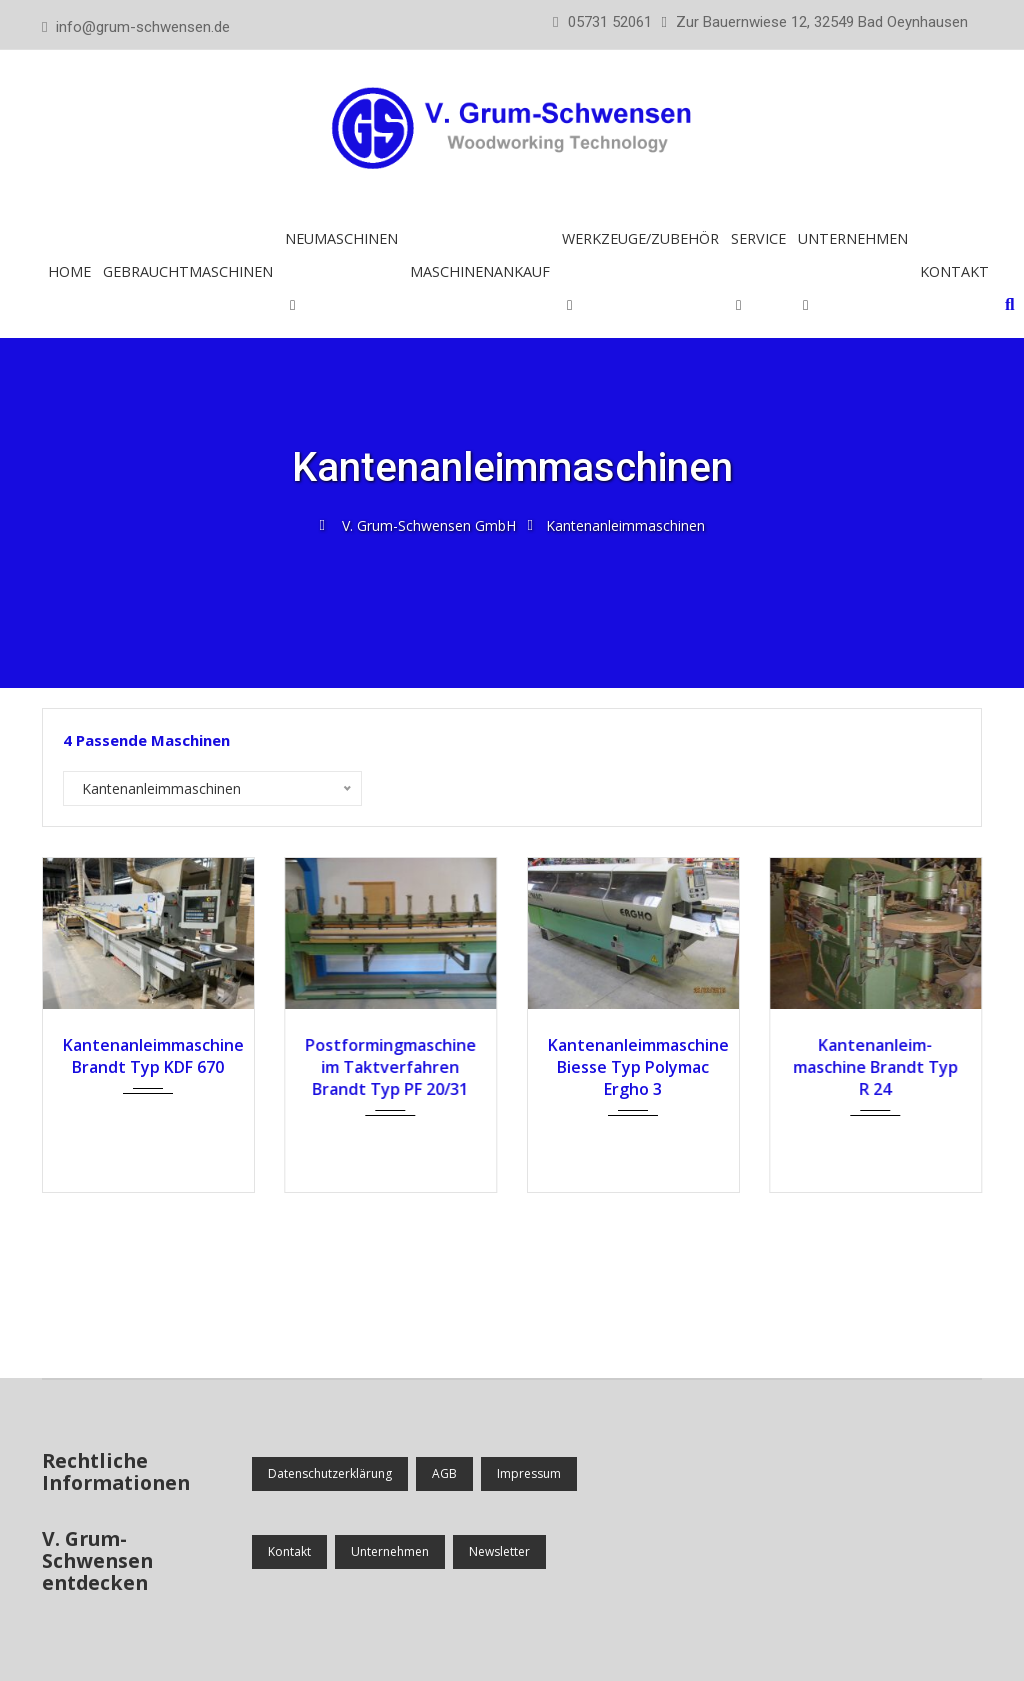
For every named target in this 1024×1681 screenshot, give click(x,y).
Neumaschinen (341, 238)
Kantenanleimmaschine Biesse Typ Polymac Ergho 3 (633, 1067)
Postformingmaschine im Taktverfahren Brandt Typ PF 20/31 (390, 1067)
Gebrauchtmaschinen (188, 271)
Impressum (529, 1473)
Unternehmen (853, 238)
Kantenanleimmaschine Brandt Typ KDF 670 (148, 1056)
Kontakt (954, 271)
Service (758, 238)
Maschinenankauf (480, 271)
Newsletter (499, 1551)
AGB (444, 1473)
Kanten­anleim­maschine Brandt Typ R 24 (875, 1067)
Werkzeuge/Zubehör (640, 238)
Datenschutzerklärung (330, 1473)
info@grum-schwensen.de (143, 27)
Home (69, 271)
